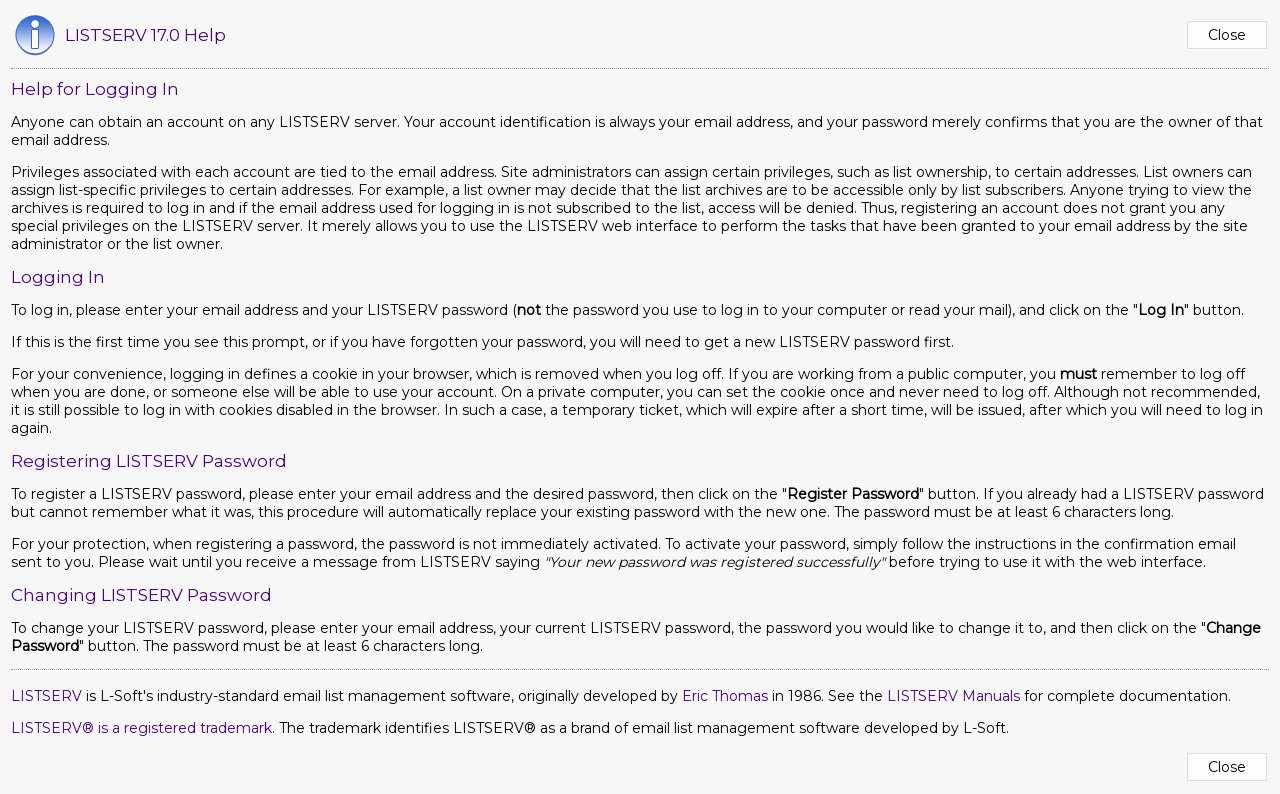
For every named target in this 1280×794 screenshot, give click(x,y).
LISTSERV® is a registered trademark (141, 728)
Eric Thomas (725, 696)
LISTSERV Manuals (953, 696)
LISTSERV (46, 696)
